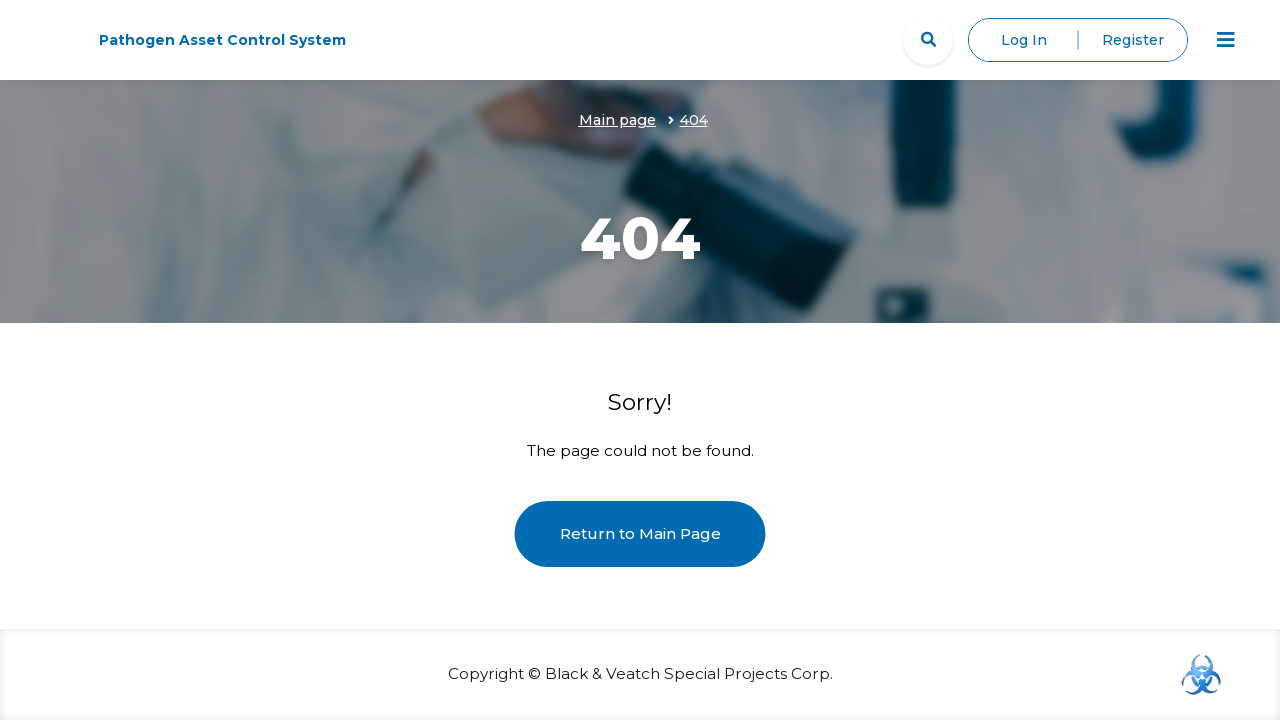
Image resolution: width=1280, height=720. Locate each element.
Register (1133, 40)
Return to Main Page (640, 533)
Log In (1024, 40)
